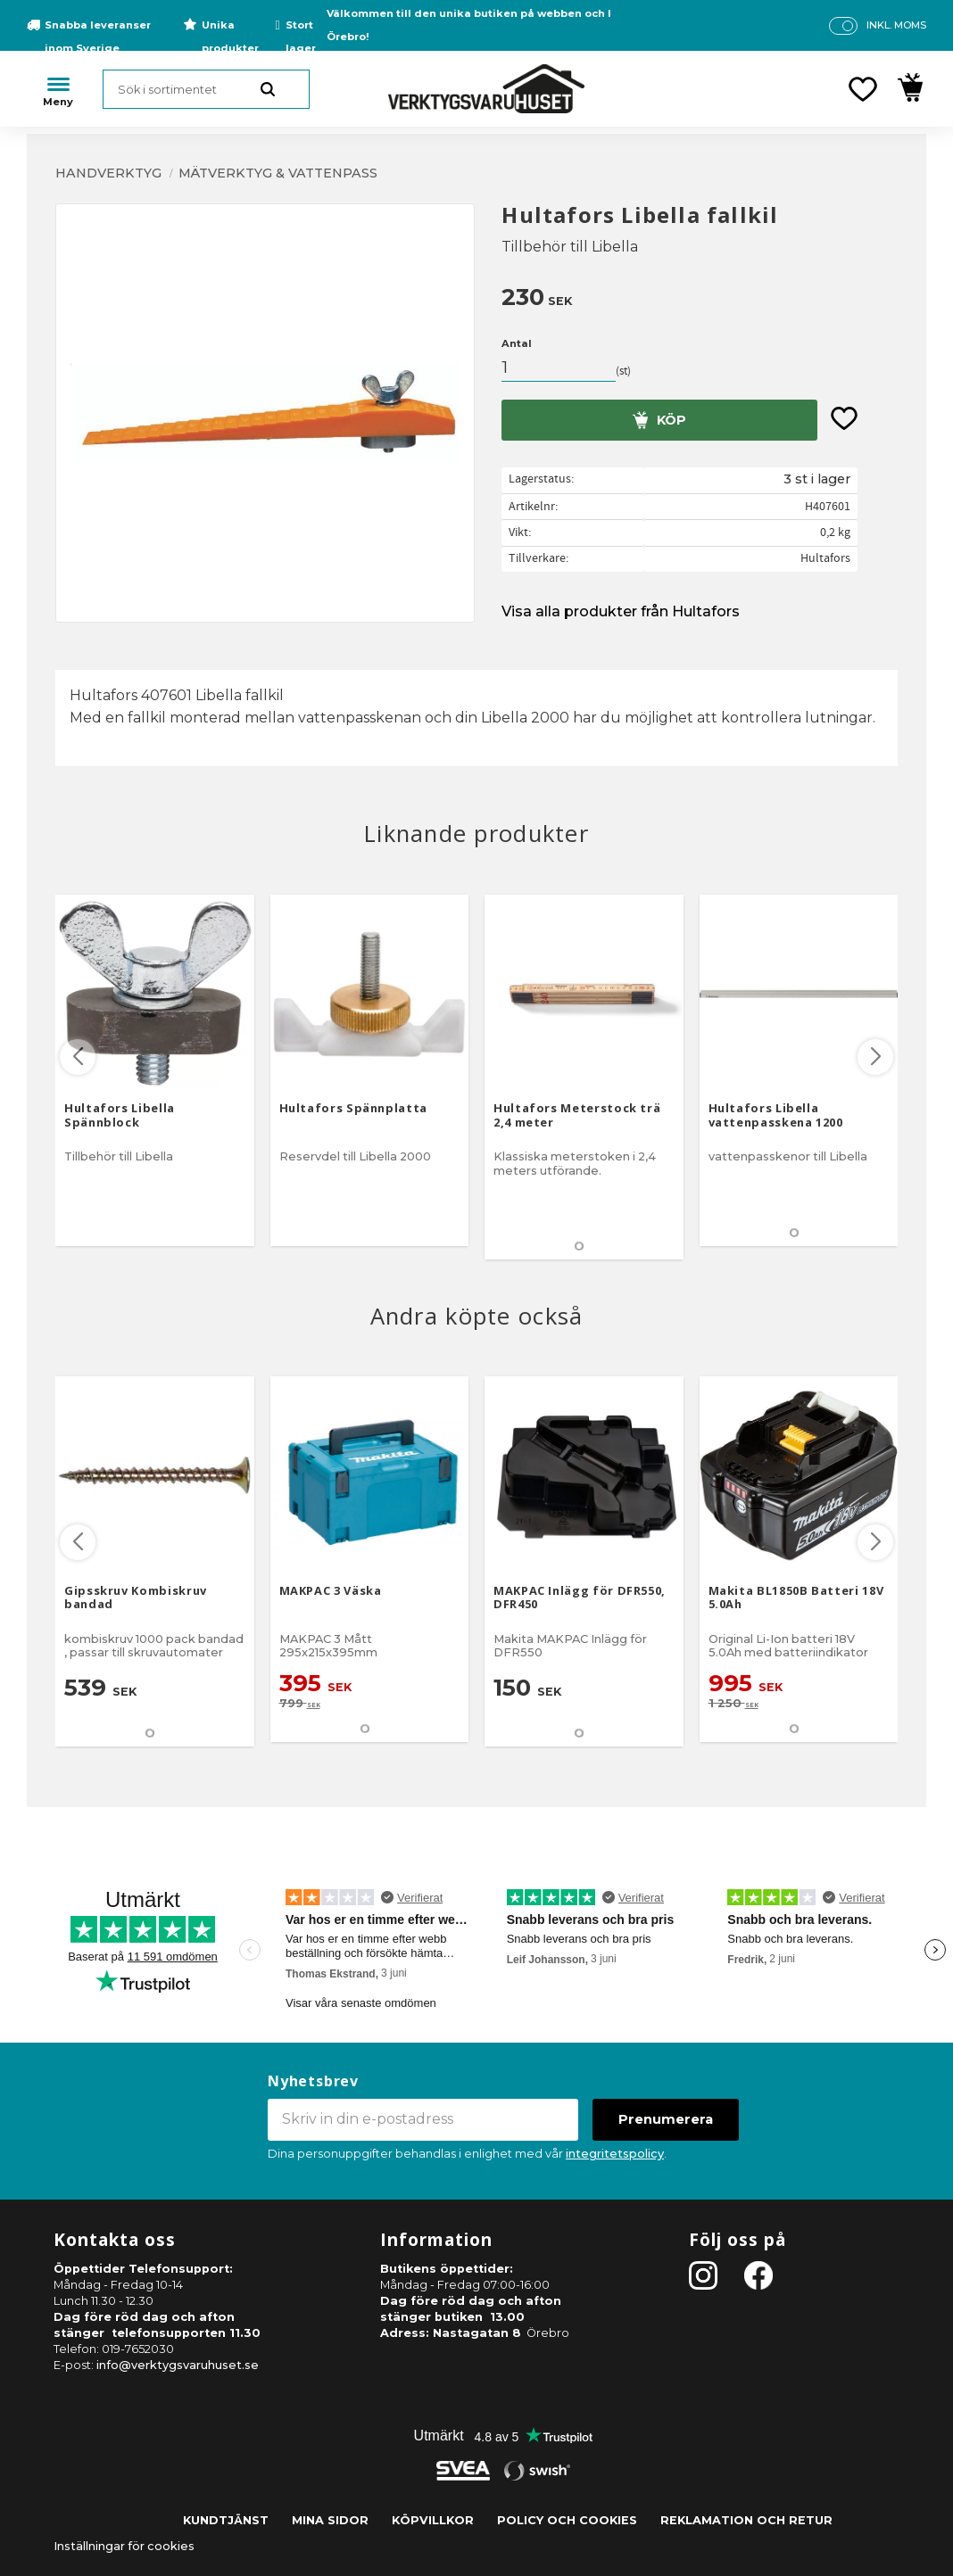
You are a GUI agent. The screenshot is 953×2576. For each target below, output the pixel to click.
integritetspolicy (615, 2153)
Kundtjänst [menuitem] (226, 2520)
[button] (863, 89)
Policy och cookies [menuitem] (567, 2520)
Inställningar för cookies (124, 2546)
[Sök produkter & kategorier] (206, 89)
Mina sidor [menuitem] (330, 2520)
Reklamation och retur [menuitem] (746, 2520)
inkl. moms (896, 25)
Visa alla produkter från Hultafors (620, 611)
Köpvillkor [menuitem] (433, 2520)
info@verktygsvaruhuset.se (177, 2365)
